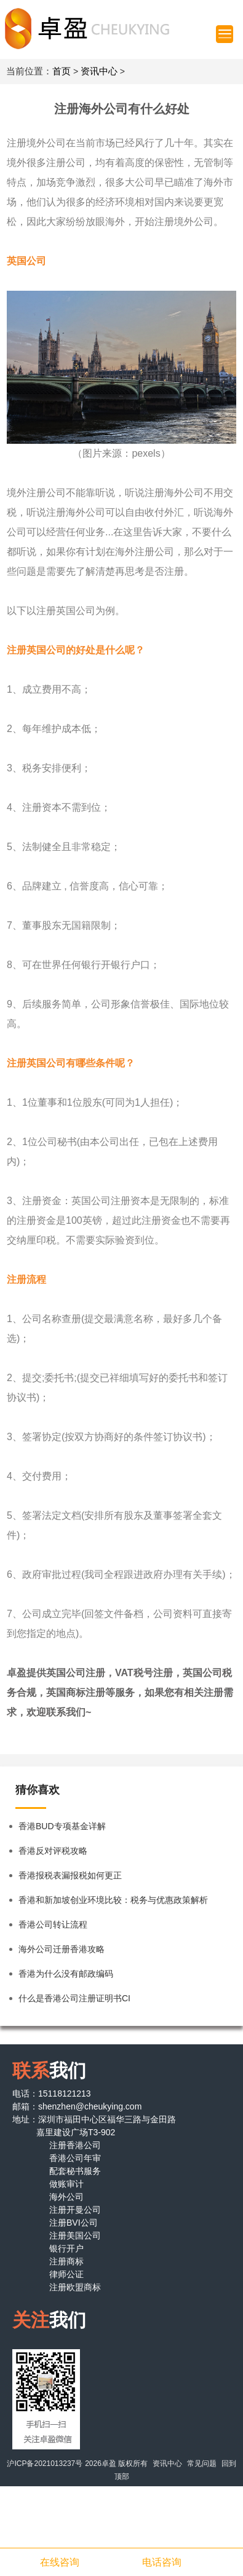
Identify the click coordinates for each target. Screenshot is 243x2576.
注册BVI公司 (73, 2222)
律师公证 (66, 2274)
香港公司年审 (75, 2158)
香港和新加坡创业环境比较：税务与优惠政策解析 (113, 1900)
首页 (61, 71)
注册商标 (66, 2261)
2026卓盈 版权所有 (116, 2463)
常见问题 (202, 2463)
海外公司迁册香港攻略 (61, 1949)
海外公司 (66, 2197)
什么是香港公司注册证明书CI (74, 1998)
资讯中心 (99, 71)
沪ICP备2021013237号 (44, 2463)
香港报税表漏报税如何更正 (70, 1875)
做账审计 (66, 2184)
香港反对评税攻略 (52, 1851)
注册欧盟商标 (75, 2287)
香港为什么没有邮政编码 (65, 1974)
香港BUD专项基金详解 (62, 1826)
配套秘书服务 (75, 2171)
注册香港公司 (75, 2145)
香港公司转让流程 (52, 1924)
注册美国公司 (75, 2235)
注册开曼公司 (75, 2210)
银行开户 (66, 2248)
